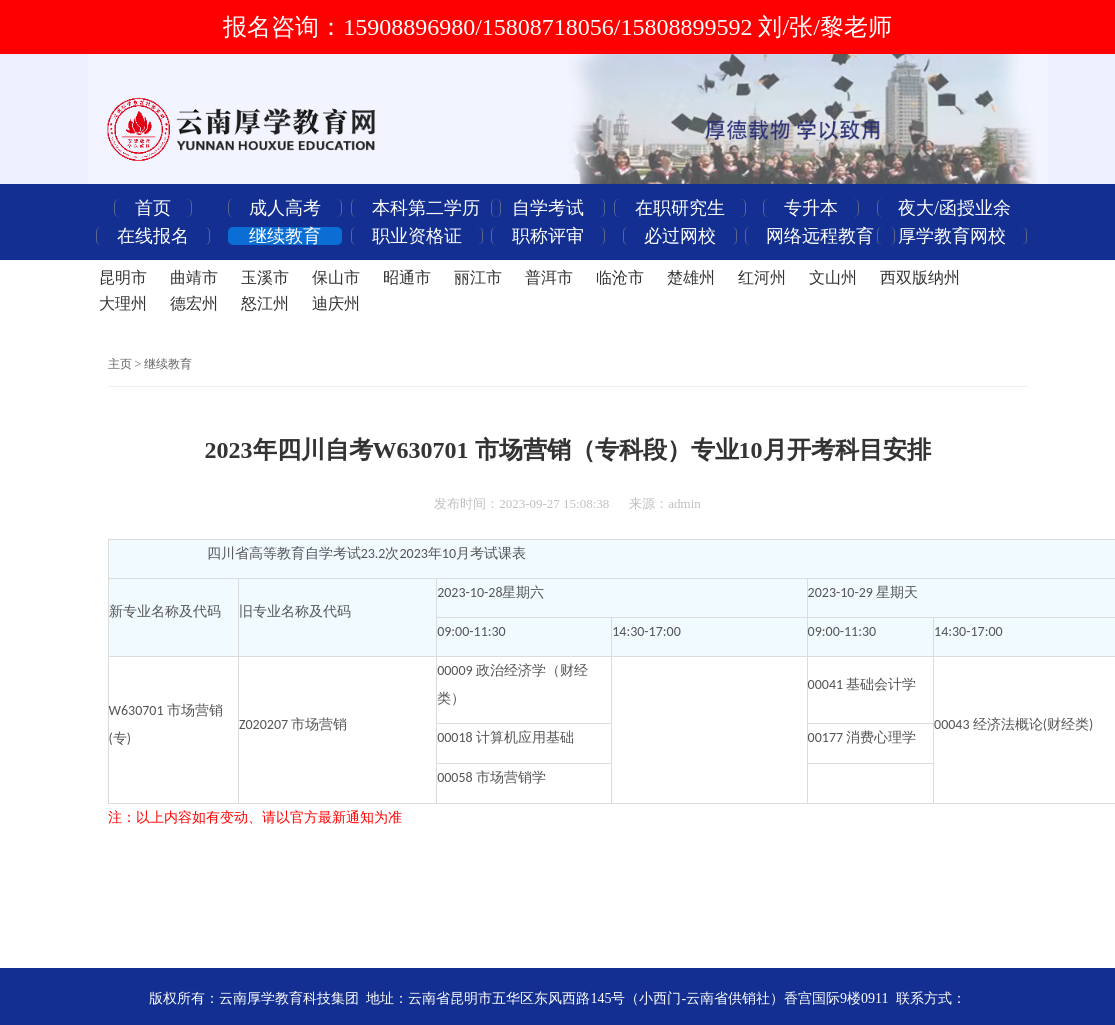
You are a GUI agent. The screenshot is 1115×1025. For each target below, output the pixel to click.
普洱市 (549, 277)
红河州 (762, 277)
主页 (120, 364)
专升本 (811, 208)
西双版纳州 (920, 277)
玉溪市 (265, 277)
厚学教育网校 (952, 236)
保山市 (336, 277)
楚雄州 (691, 277)
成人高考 (285, 208)
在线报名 (153, 236)
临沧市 (620, 277)
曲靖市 (194, 277)
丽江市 (478, 277)
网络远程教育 (820, 236)
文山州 (833, 277)
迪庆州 (336, 303)
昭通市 (407, 277)
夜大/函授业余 (954, 208)
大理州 (123, 303)
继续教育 (285, 236)
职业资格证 (417, 236)
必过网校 (680, 236)
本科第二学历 (426, 208)
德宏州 (194, 303)
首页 (153, 208)
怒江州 (265, 303)
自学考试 (548, 208)
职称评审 (548, 236)
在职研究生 (680, 208)
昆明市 (123, 277)
